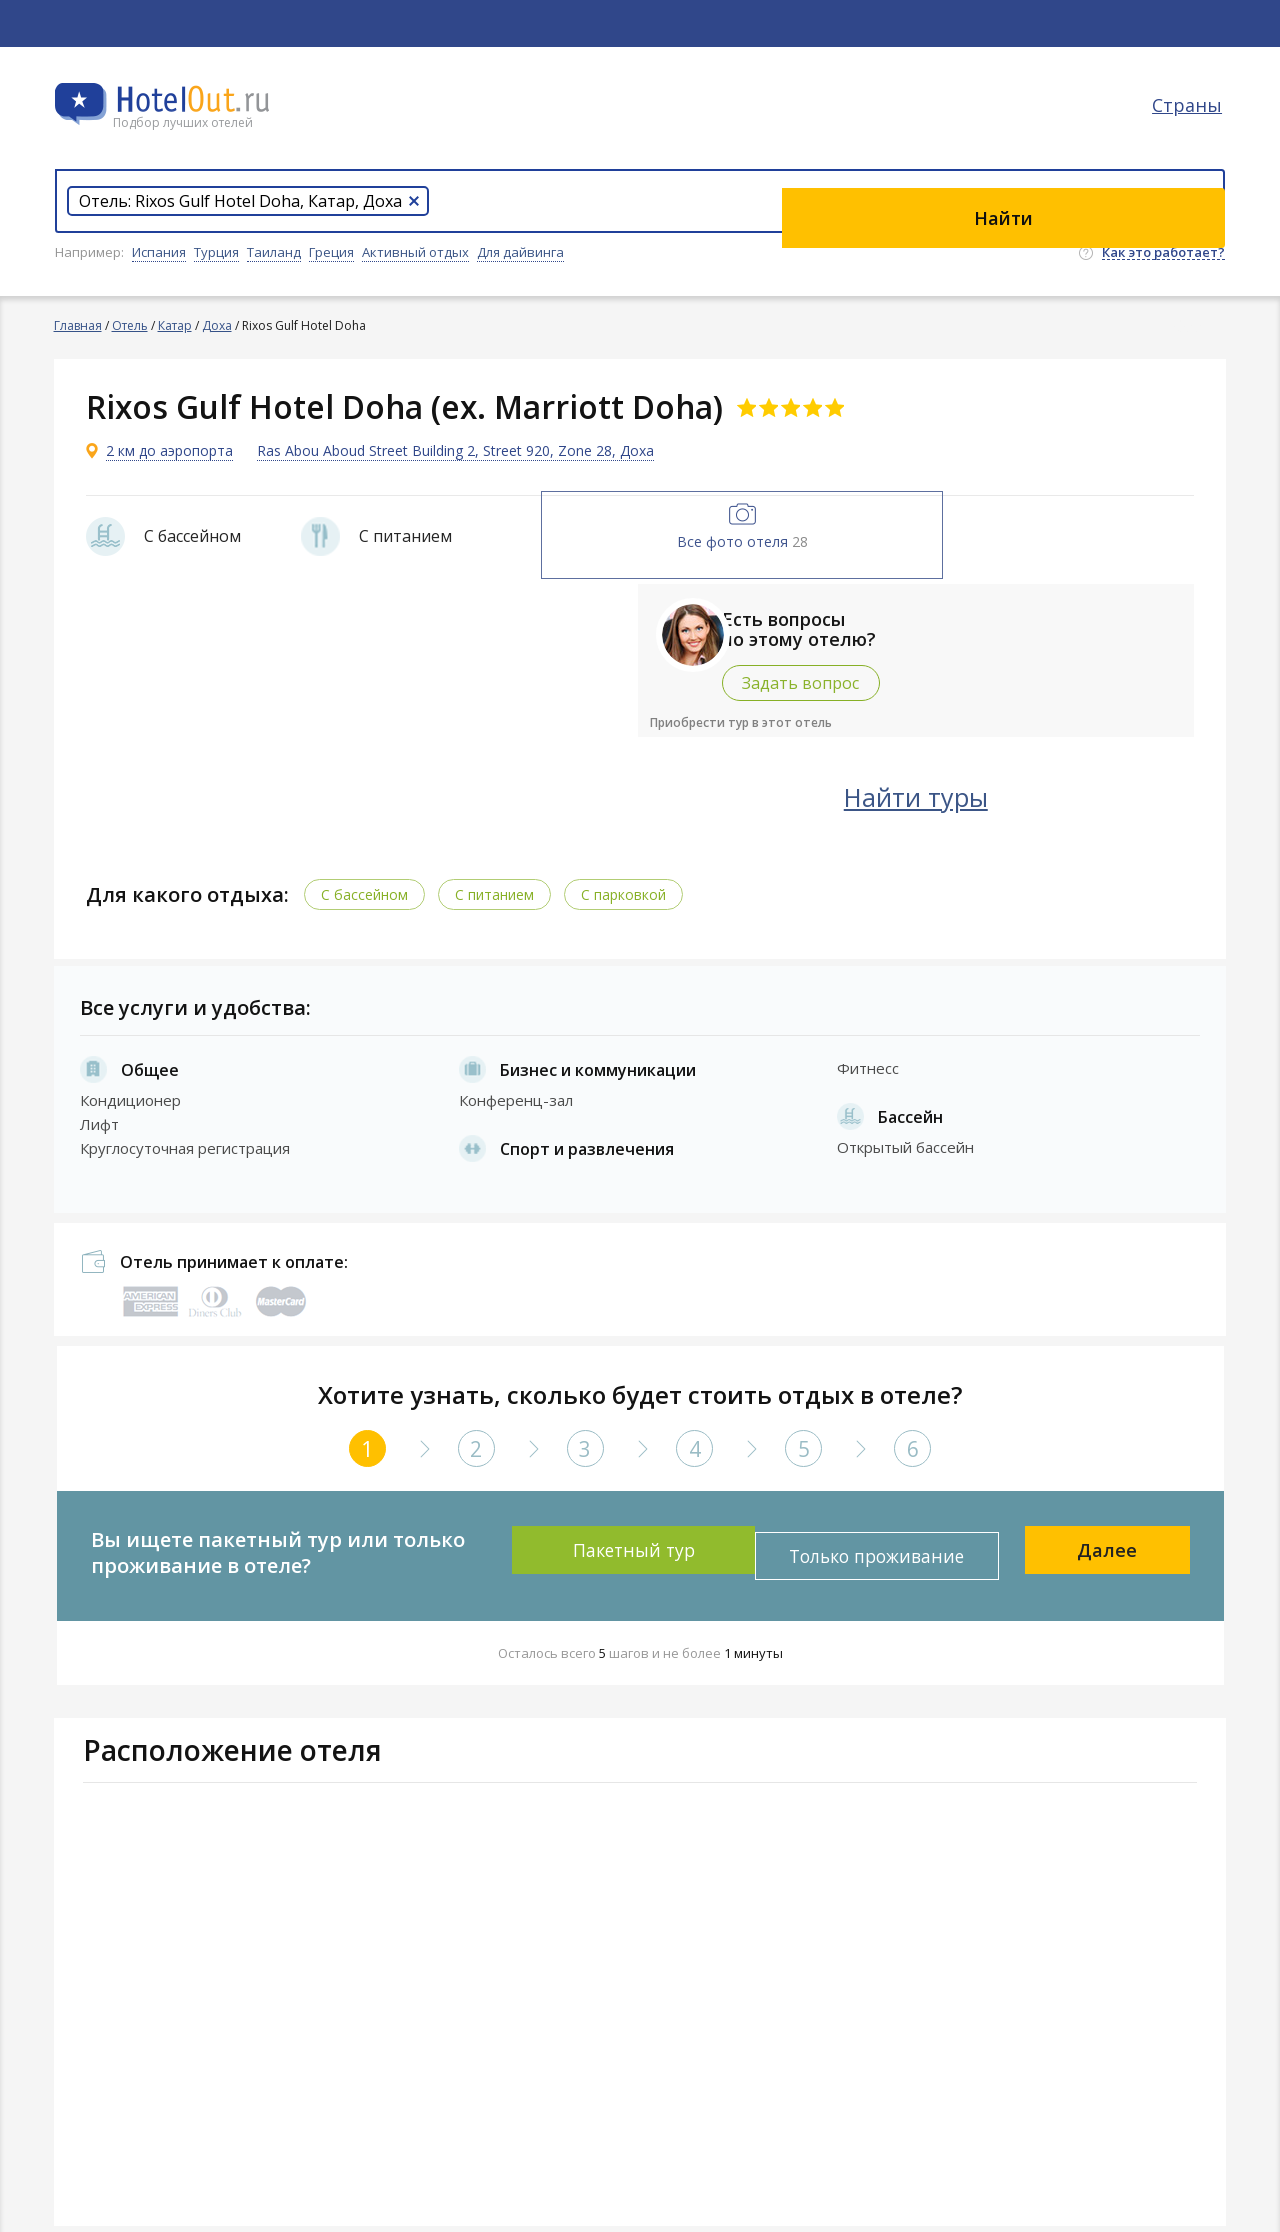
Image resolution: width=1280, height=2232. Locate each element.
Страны (1190, 125)
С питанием (503, 887)
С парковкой (632, 887)
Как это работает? (1163, 253)
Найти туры (1025, 790)
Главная (79, 325)
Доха (218, 325)
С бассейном (373, 887)
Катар (176, 325)
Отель (131, 325)
